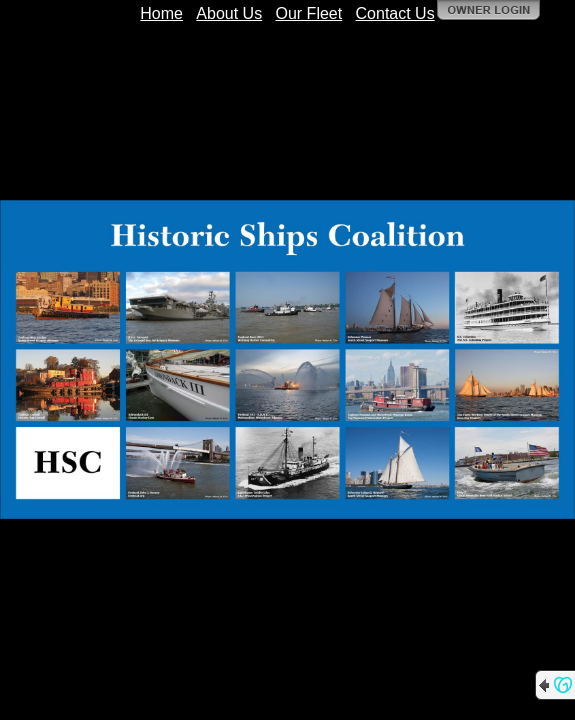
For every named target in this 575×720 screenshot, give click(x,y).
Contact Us (395, 13)
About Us (229, 13)
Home (161, 13)
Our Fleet (309, 13)
